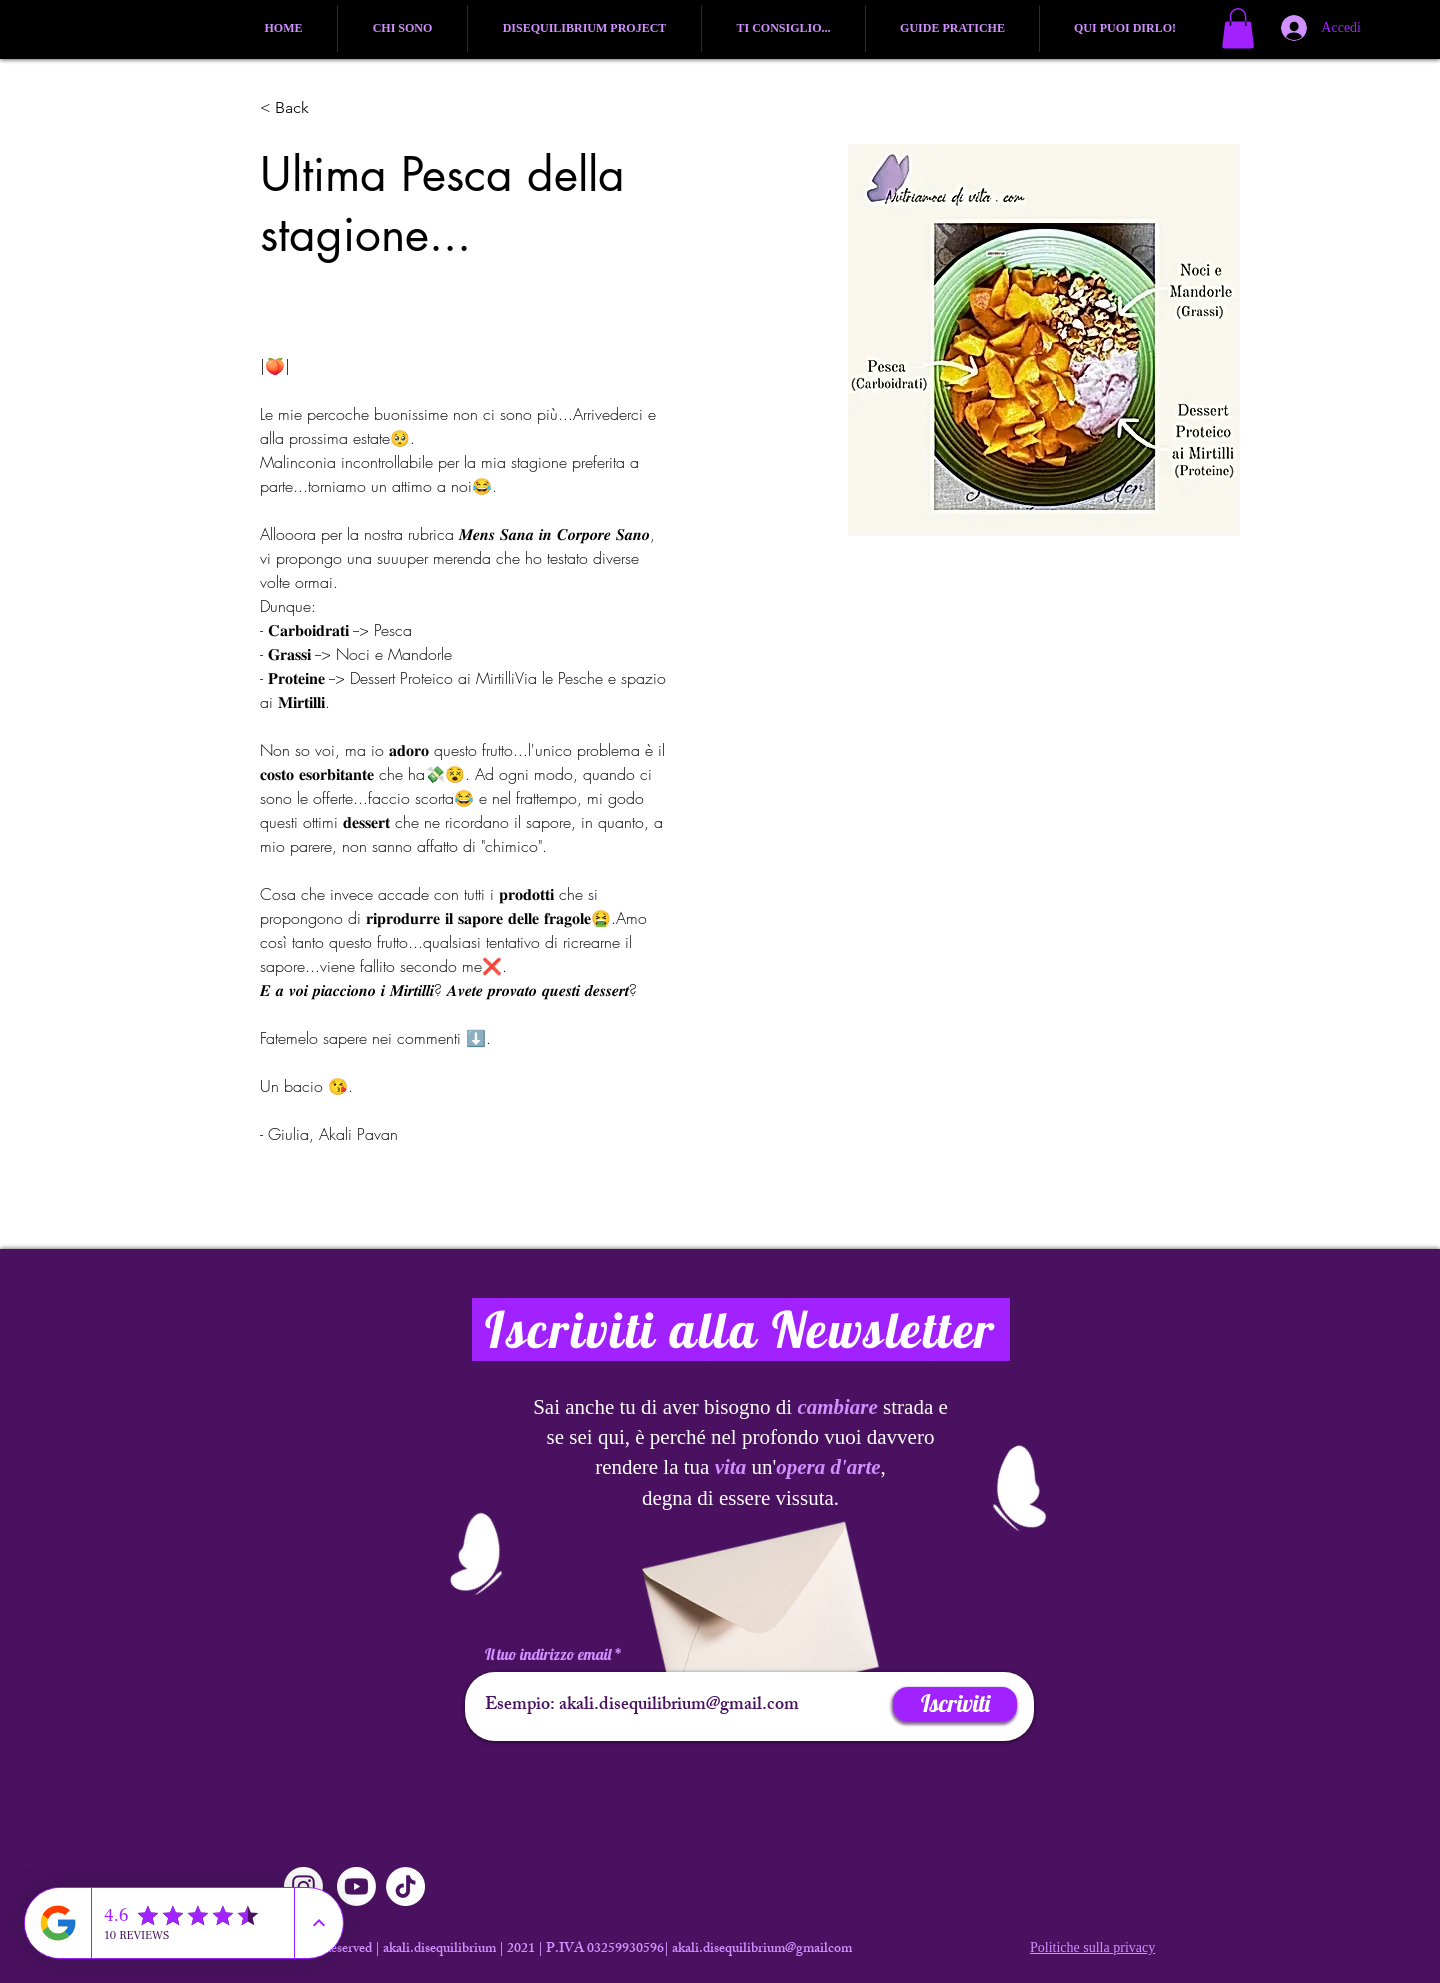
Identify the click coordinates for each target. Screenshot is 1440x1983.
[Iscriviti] (955, 1704)
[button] (1238, 28)
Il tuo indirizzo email (548, 1654)
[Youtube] (356, 1886)
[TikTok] (405, 1886)
